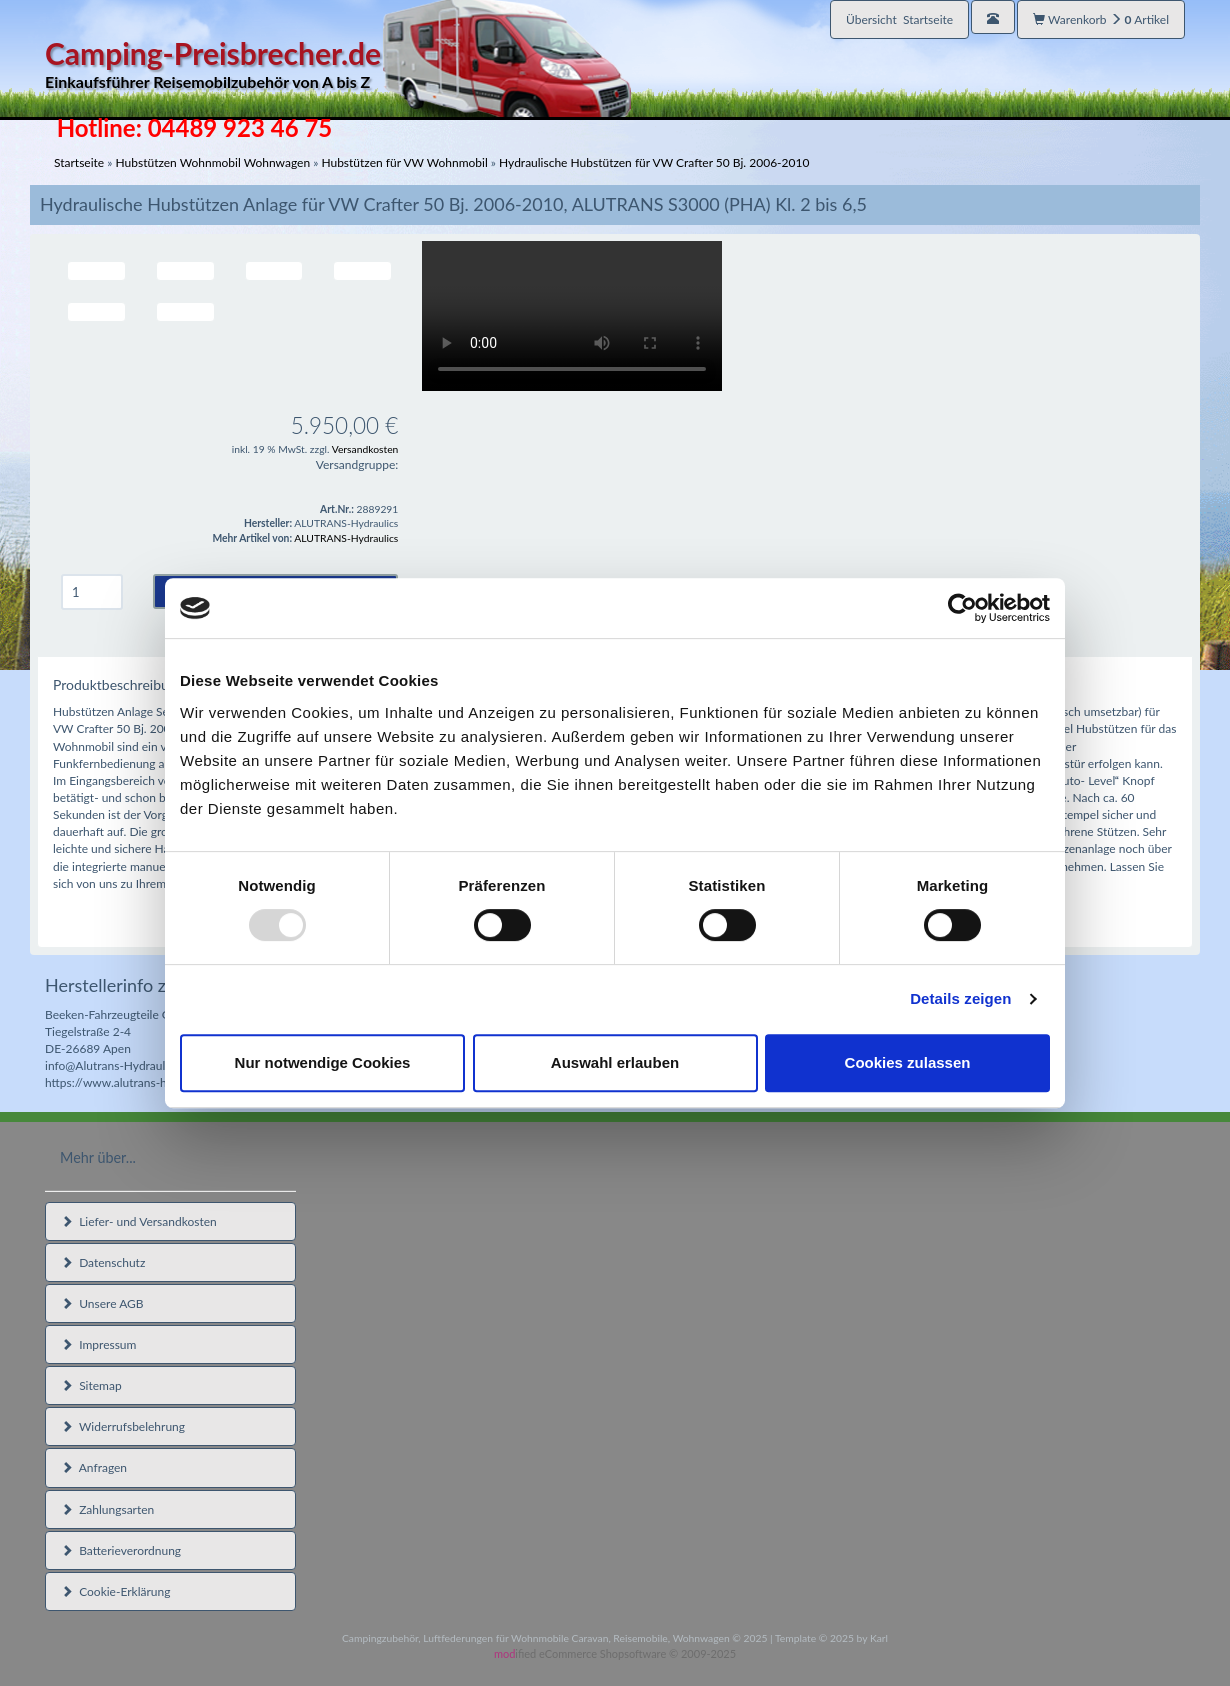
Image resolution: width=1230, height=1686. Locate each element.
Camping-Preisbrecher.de (338, 64)
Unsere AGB (102, 1303)
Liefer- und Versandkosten (139, 1221)
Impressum (98, 1344)
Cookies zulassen (908, 1062)
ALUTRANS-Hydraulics (346, 538)
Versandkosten (365, 449)
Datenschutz (103, 1262)
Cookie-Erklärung (115, 1591)
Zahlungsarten (107, 1509)
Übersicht (899, 19)
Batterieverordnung (121, 1550)
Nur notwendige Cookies (323, 1062)
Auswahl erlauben (615, 1062)
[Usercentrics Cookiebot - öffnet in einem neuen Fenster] (962, 608)
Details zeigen (960, 998)
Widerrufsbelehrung (123, 1426)
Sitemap (91, 1385)
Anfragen (94, 1467)
